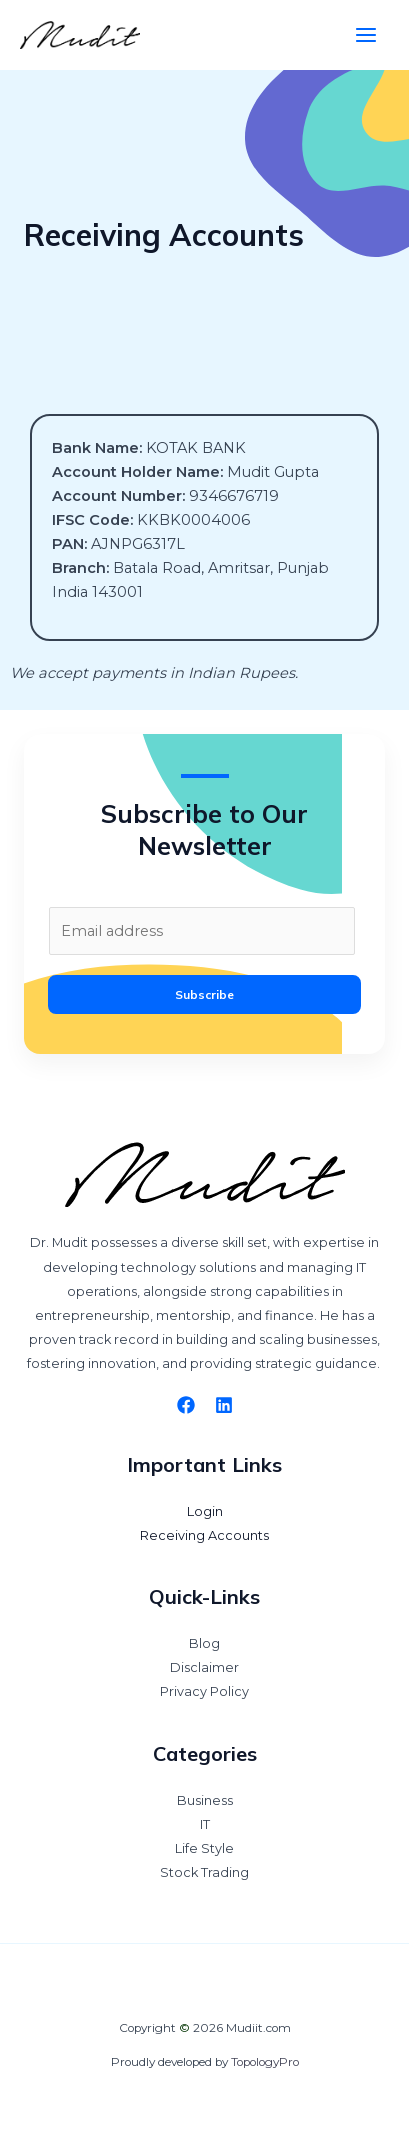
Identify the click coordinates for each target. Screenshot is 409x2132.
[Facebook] (186, 1405)
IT (205, 1824)
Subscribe (204, 994)
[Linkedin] (224, 1405)
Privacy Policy (204, 1691)
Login (205, 1511)
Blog (204, 1643)
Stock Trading (204, 1872)
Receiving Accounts (204, 1535)
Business (205, 1800)
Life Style (204, 1848)
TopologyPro (265, 2062)
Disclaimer (204, 1667)
